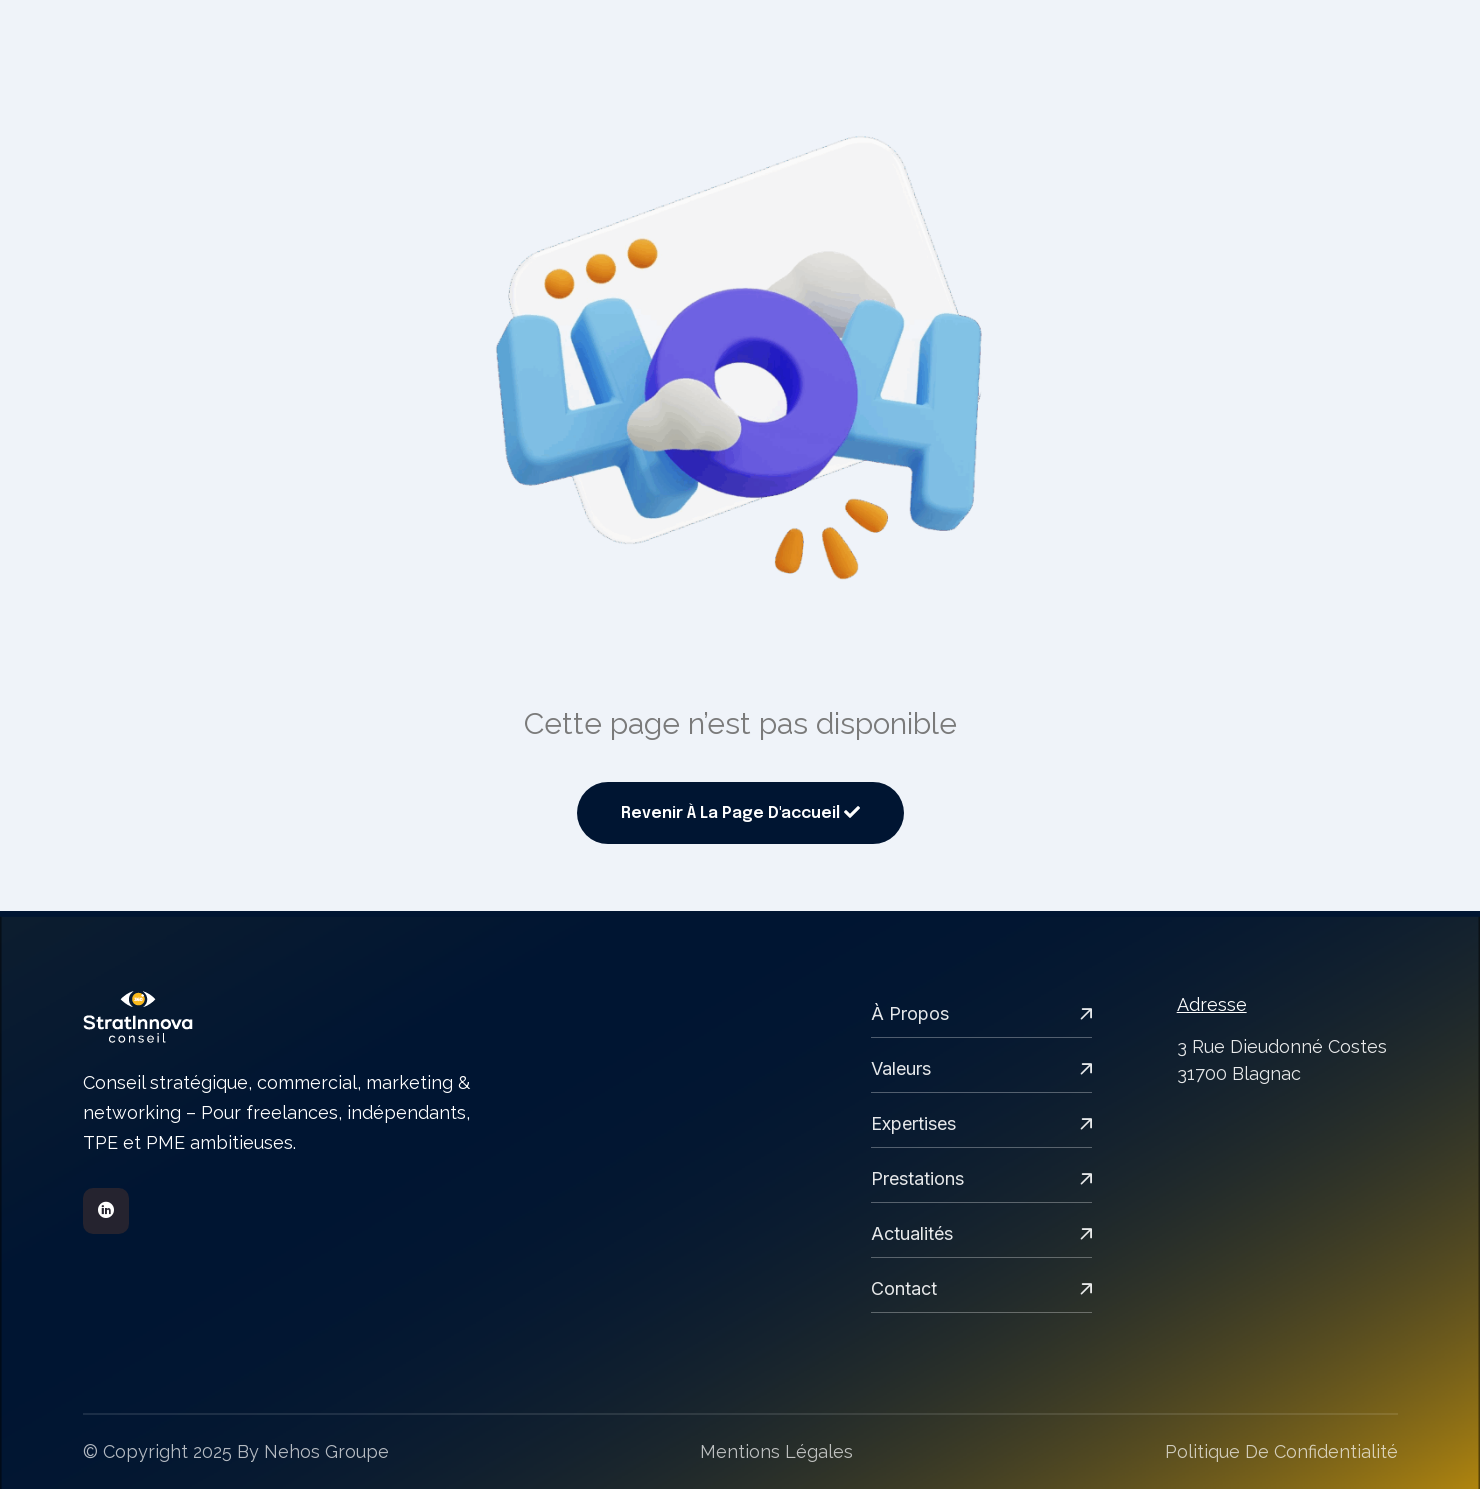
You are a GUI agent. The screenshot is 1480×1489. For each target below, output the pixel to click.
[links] (281, 1017)
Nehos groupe (326, 1451)
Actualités (981, 1233)
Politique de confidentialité (1281, 1451)
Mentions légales (776, 1451)
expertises (981, 1123)
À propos (981, 1013)
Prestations (981, 1178)
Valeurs (981, 1068)
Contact (981, 1288)
